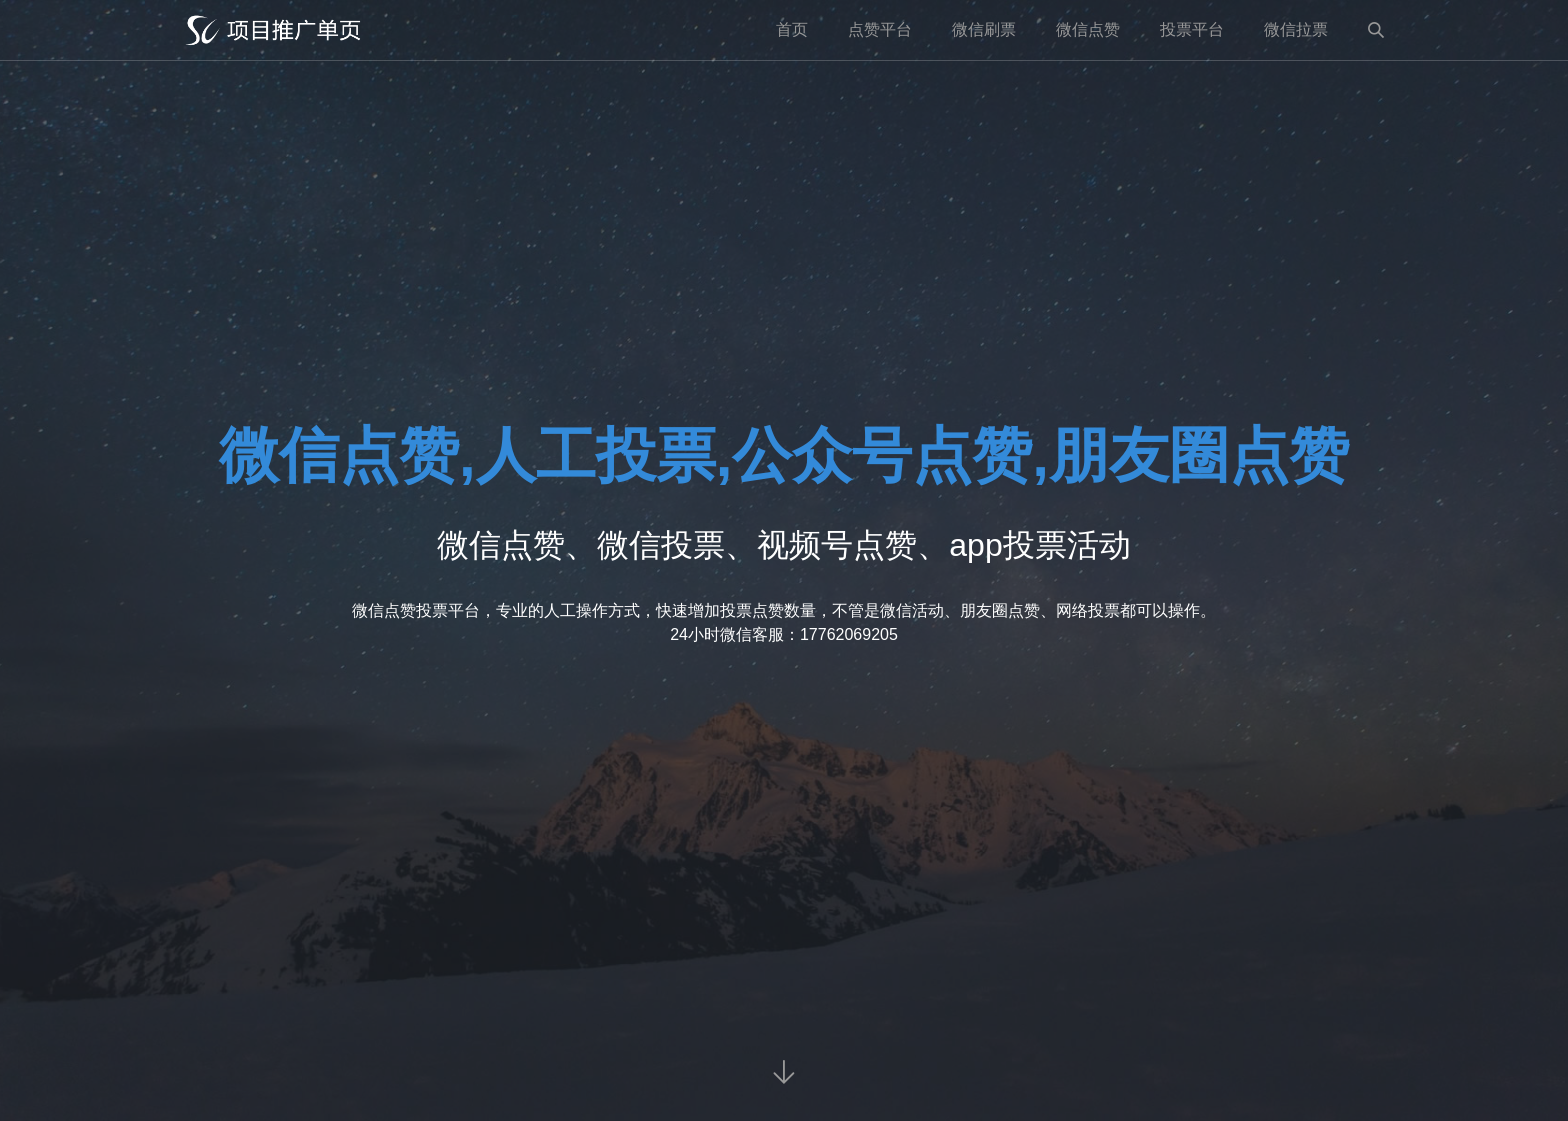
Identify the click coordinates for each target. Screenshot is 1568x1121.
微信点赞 (1088, 29)
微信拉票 (1296, 29)
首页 (792, 29)
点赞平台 (880, 29)
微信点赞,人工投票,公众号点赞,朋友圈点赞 (784, 455)
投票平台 (1192, 29)
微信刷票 (984, 29)
